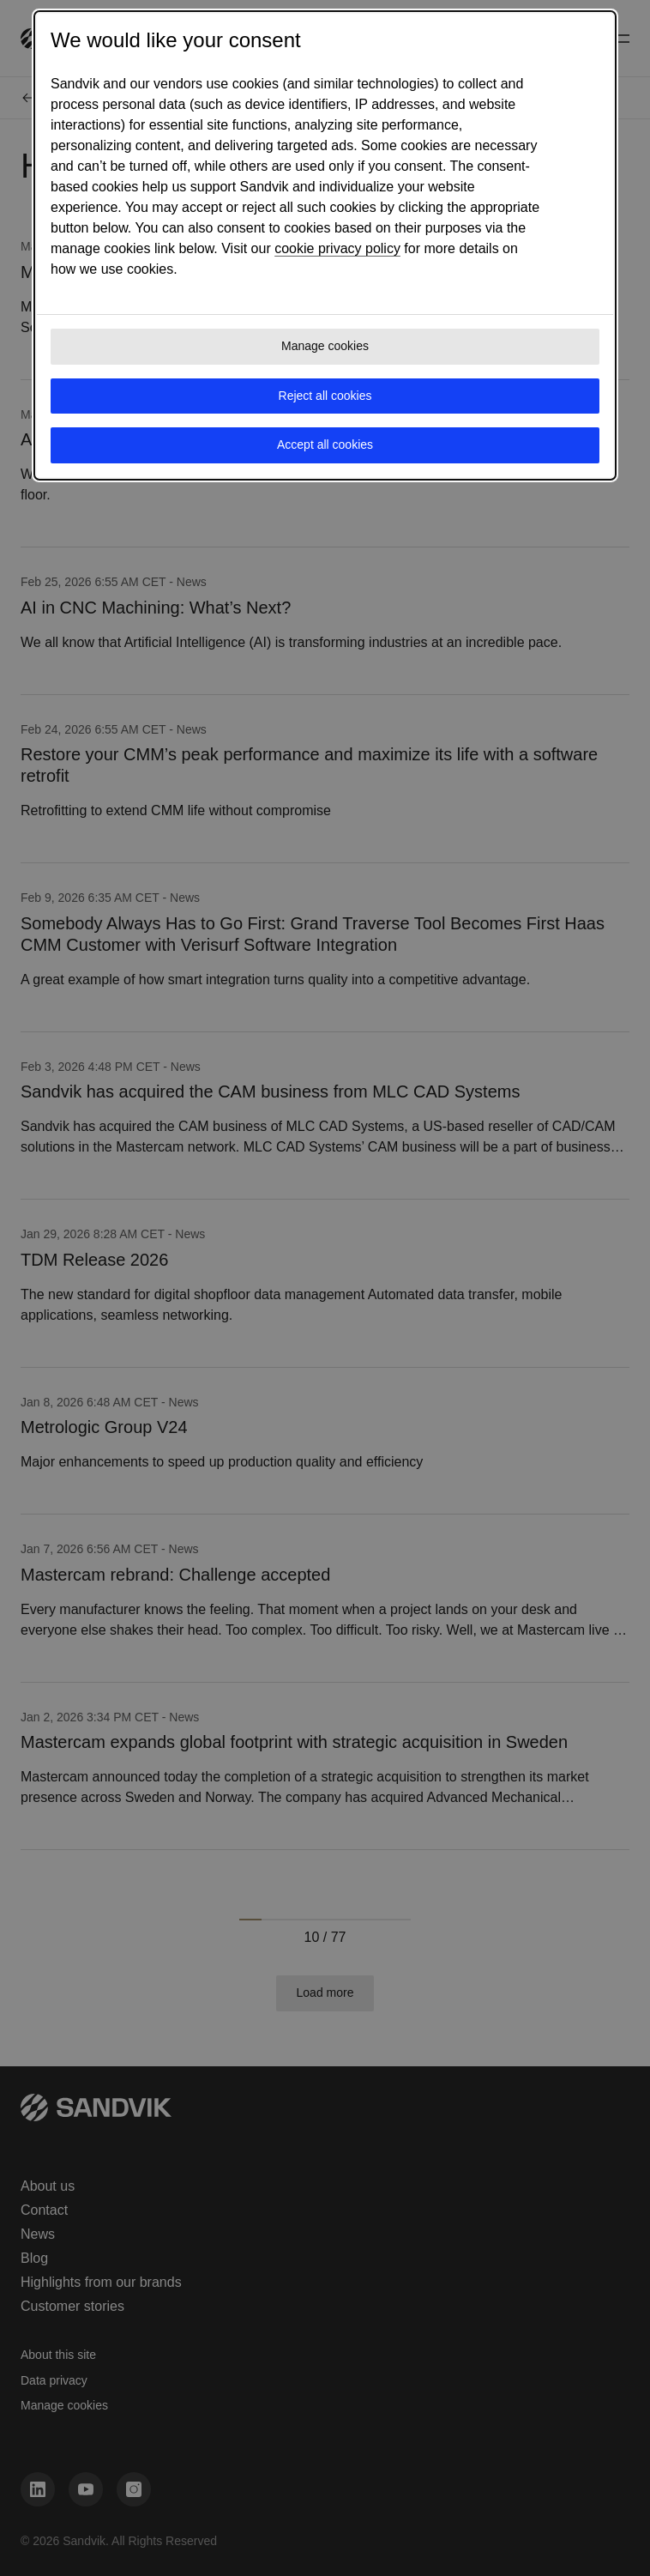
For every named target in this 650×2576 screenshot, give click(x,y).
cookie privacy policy (337, 248)
